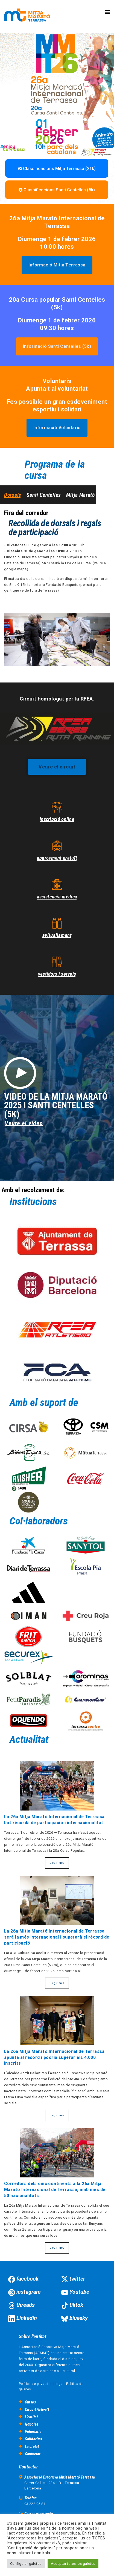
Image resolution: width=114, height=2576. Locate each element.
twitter (77, 2278)
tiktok (76, 2305)
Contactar (33, 2454)
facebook (27, 2278)
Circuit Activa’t (37, 2409)
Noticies (32, 2424)
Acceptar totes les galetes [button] (73, 2564)
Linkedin (26, 2318)
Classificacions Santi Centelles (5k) (57, 189)
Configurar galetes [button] (26, 2564)
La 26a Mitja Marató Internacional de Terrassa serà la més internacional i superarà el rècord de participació (56, 1937)
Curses (30, 2402)
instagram (28, 2292)
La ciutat (32, 2446)
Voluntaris (33, 2431)
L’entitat (31, 2416)
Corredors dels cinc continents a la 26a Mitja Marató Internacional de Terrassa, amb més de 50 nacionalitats (54, 2189)
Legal (59, 2384)
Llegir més (56, 1863)
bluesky (78, 2318)
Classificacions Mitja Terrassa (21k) (57, 168)
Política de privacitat (35, 2384)
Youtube (79, 2292)
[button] (57, 265)
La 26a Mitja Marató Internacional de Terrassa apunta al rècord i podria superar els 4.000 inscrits (54, 2057)
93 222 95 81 (34, 2504)
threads (25, 2305)
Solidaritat (33, 2438)
